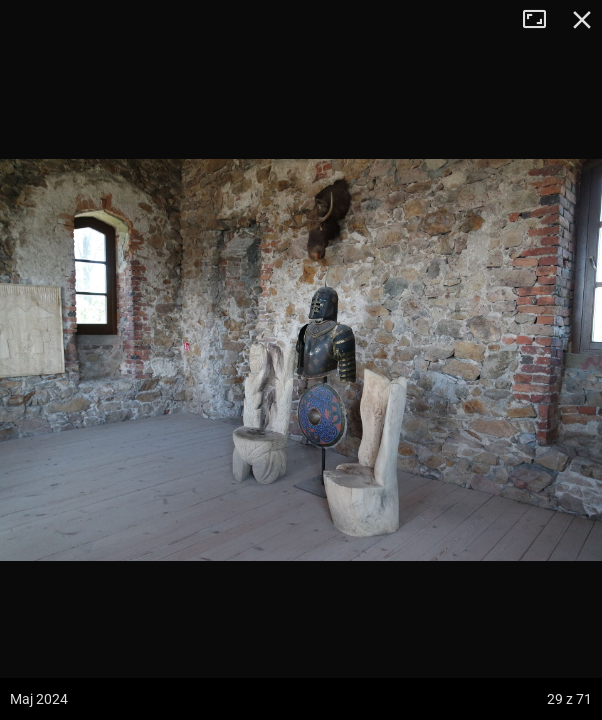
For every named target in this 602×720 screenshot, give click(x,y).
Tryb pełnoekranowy (542, 20)
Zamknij (582, 20)
